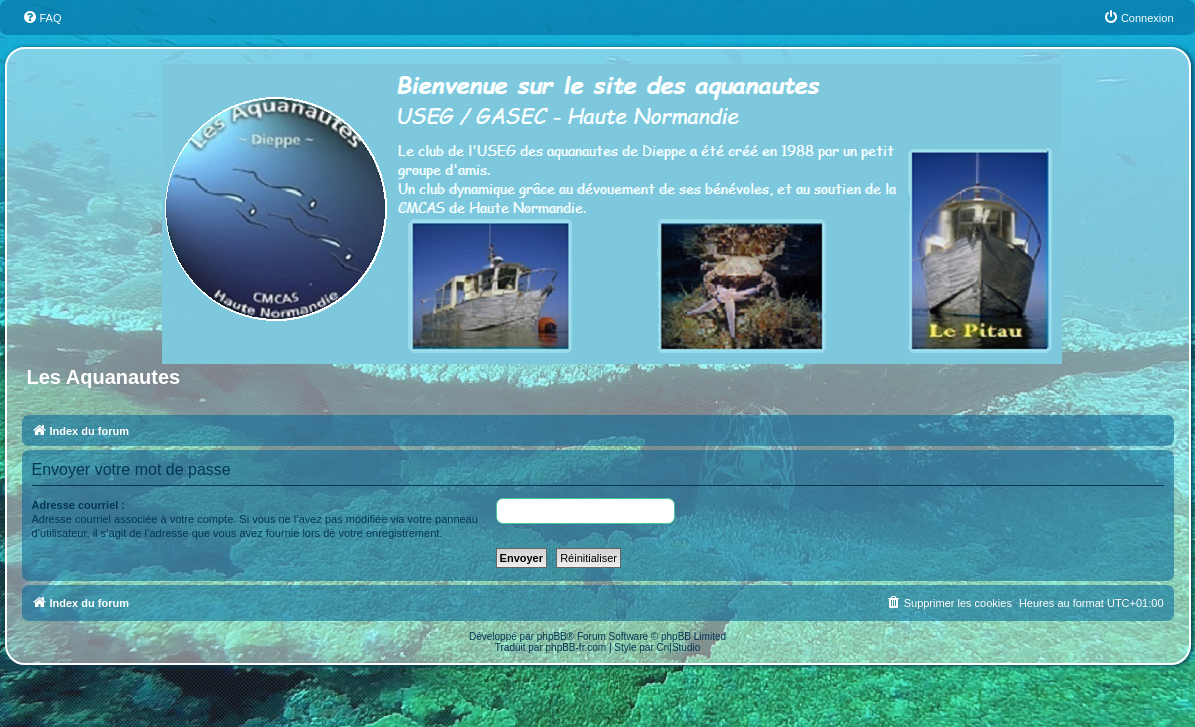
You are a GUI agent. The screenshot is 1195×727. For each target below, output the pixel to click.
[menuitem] (42, 18)
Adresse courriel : (79, 505)
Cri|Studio (679, 647)
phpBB (552, 636)
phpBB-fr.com (576, 647)
